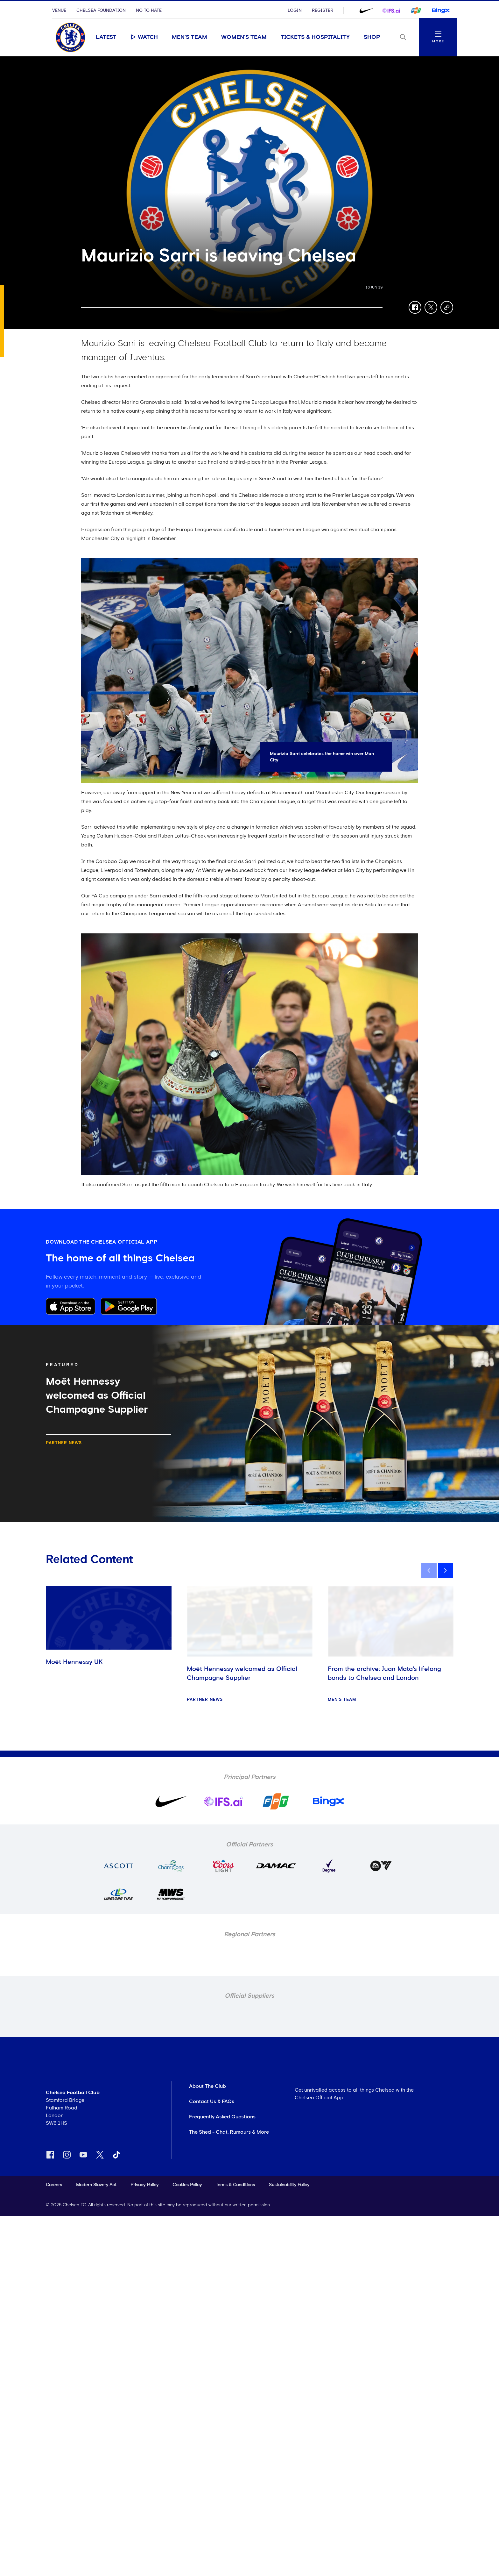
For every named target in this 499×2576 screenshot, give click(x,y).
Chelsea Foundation (101, 10)
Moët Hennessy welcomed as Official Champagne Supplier (242, 1673)
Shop (372, 37)
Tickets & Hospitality (315, 37)
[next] (445, 1570)
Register (322, 10)
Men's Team (189, 37)
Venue (59, 10)
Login (295, 10)
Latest (106, 37)
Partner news (64, 1443)
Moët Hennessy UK (74, 1662)
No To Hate (149, 10)
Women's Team (244, 37)
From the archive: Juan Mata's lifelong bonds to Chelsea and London (384, 1673)
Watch (144, 37)
